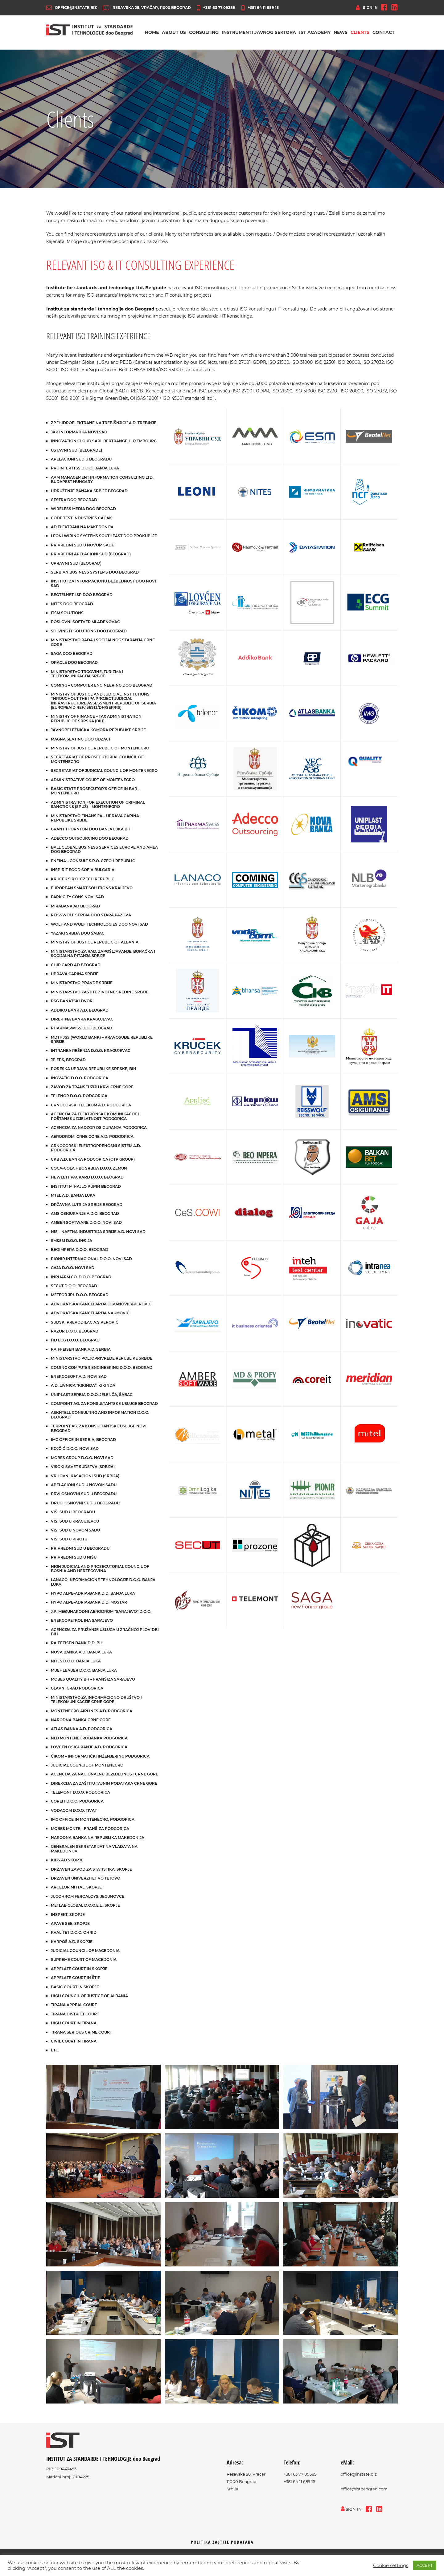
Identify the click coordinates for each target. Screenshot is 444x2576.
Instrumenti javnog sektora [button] (259, 34)
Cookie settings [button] (390, 2565)
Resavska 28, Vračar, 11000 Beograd (147, 7)
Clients (360, 34)
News (340, 34)
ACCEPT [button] (425, 2565)
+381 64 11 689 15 (260, 7)
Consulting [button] (204, 34)
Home (152, 34)
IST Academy (315, 34)
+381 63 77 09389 (216, 7)
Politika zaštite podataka (222, 2545)
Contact (383, 34)
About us (174, 34)
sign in (367, 7)
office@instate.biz (71, 7)
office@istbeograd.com (364, 2491)
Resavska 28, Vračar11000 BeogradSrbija (246, 2484)
